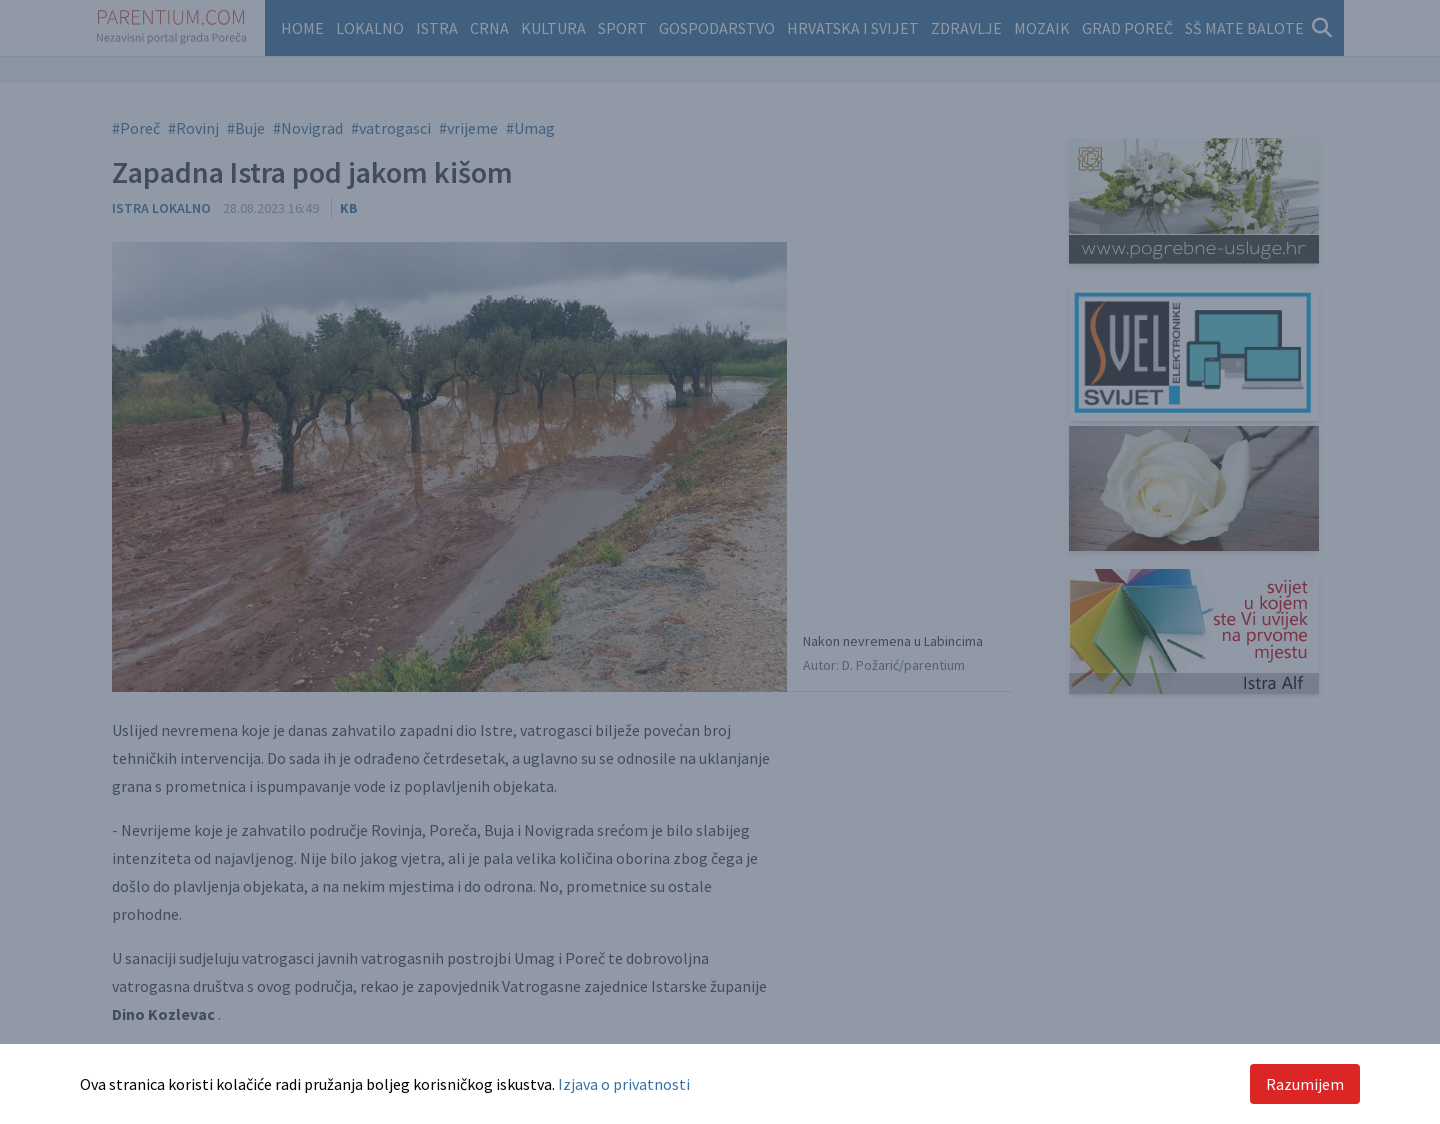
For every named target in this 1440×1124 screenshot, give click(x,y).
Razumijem (1305, 1084)
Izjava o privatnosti (624, 1084)
